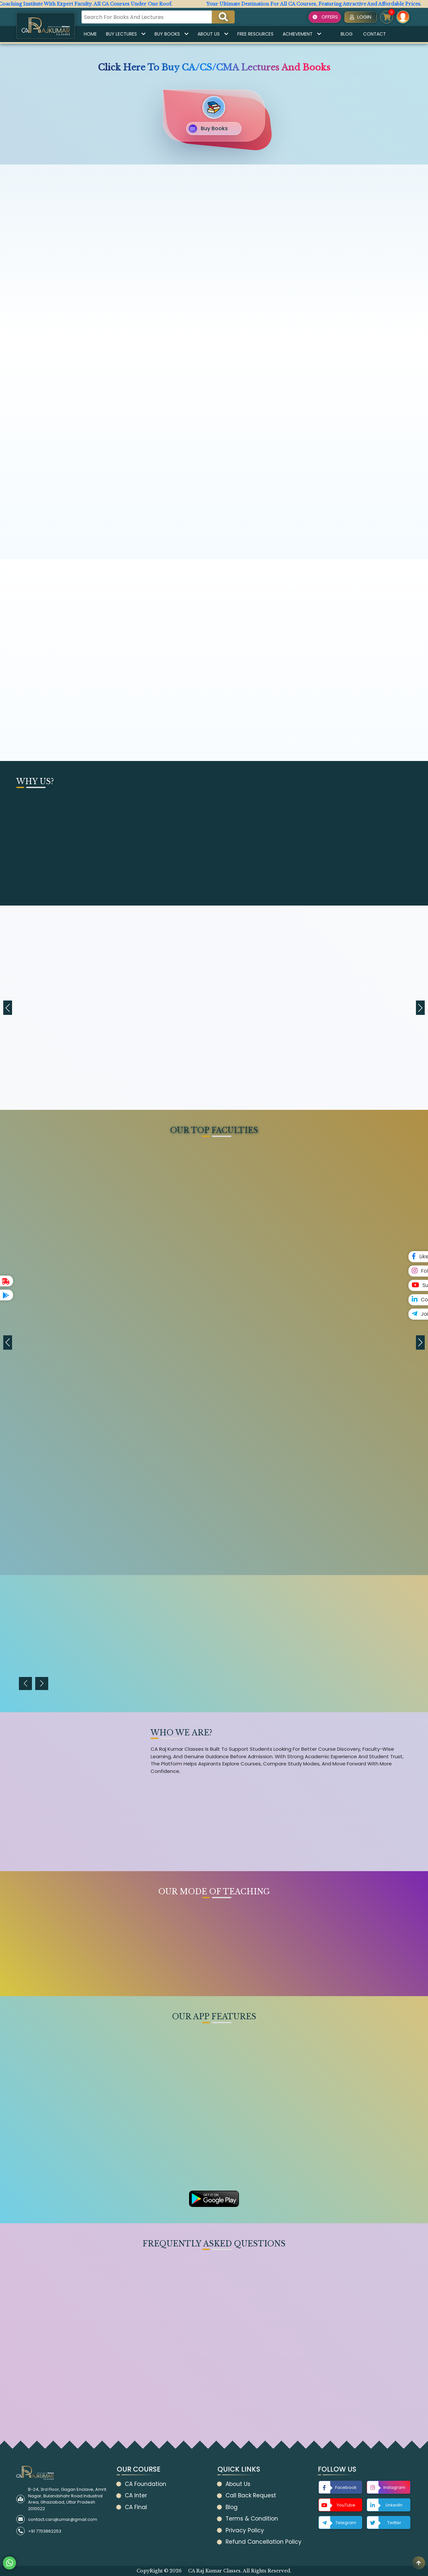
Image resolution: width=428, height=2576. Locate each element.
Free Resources (255, 34)
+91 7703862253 (44, 2531)
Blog (347, 34)
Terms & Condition (252, 2518)
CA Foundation (145, 2484)
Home (90, 34)
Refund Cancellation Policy (264, 2542)
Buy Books (171, 34)
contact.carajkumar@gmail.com (62, 2519)
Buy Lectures (125, 34)
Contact (374, 34)
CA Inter (136, 2495)
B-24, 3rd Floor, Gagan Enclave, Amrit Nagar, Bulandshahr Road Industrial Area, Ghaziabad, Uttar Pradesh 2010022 (67, 2499)
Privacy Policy (245, 2530)
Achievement (302, 34)
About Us (213, 34)
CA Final (136, 2507)
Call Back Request (251, 2495)
